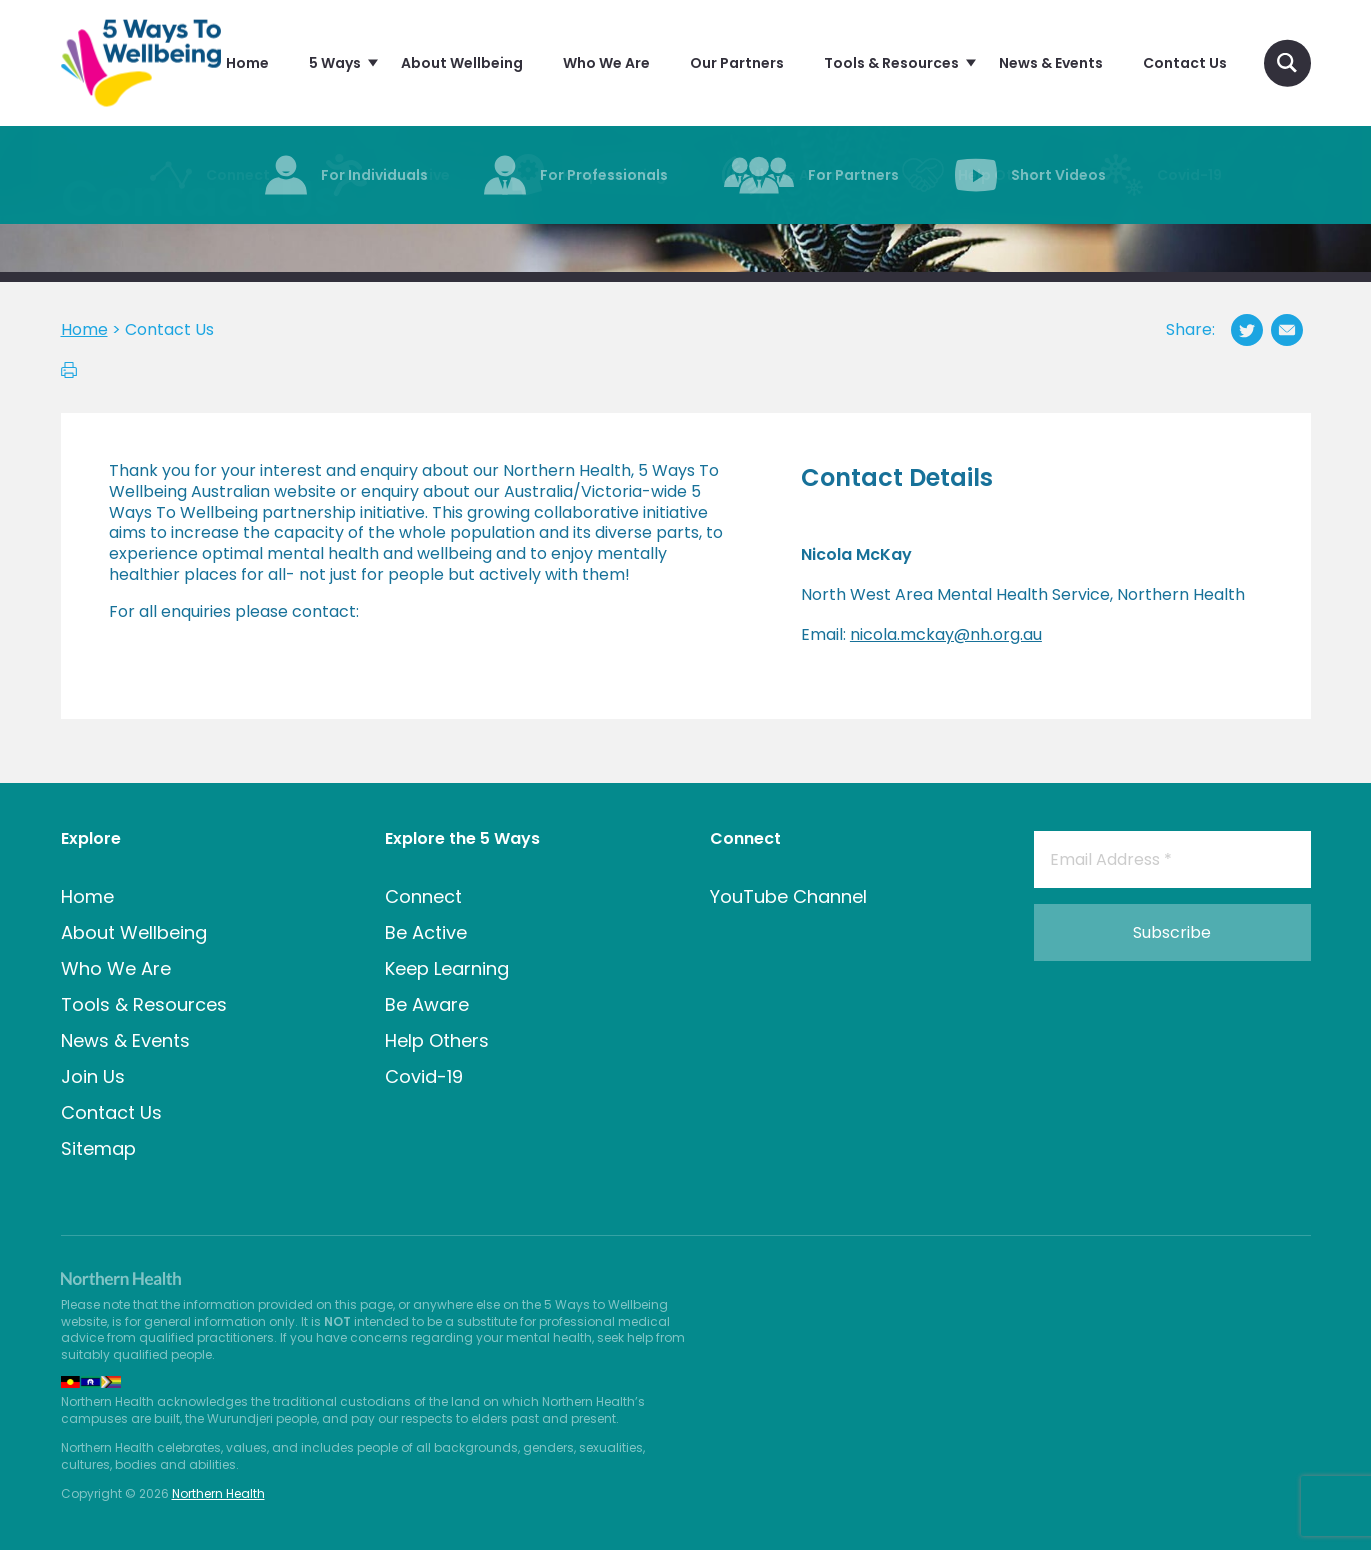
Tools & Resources (144, 1004)
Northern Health (218, 1493)
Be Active (426, 932)
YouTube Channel (788, 896)
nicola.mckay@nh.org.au (946, 634)
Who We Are (116, 968)
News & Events (125, 1040)
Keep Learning (447, 968)
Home (87, 896)
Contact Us (111, 1112)
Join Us (93, 1076)
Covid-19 (424, 1076)
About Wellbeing (134, 932)
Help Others (437, 1040)
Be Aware (427, 1004)
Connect (423, 896)
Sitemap (98, 1148)
